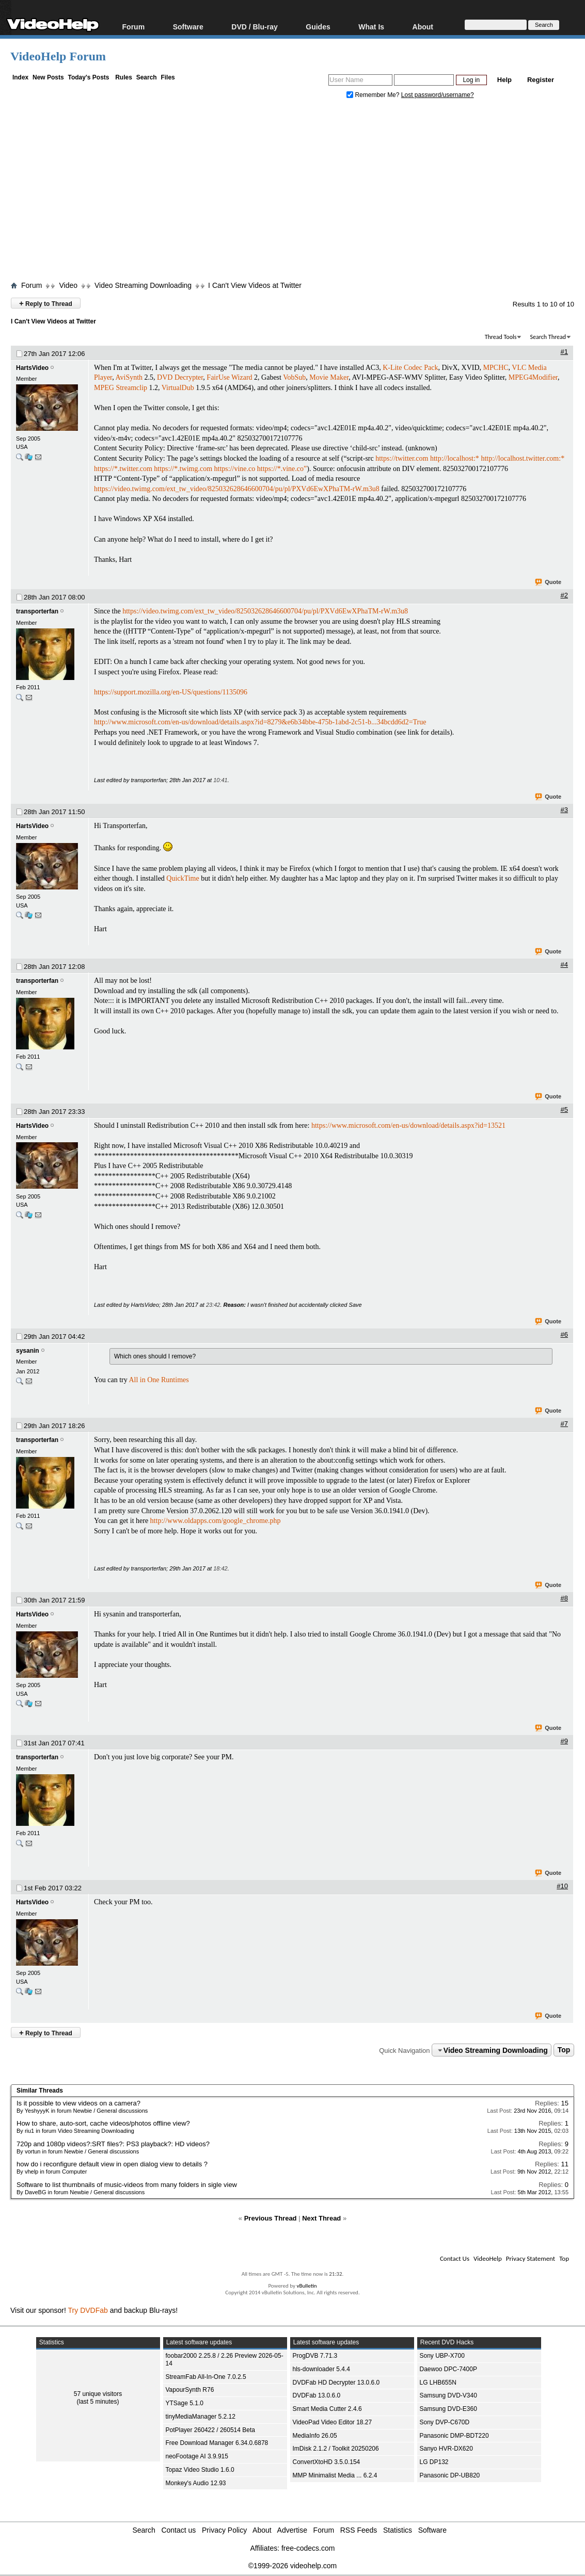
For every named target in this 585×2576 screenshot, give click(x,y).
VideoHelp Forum (58, 56)
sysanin (27, 1350)
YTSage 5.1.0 (184, 2403)
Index (20, 77)
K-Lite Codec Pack (410, 367)
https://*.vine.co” (282, 469)
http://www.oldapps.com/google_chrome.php (215, 1521)
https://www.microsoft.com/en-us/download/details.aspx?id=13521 (408, 1125)
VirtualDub (178, 388)
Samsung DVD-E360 (448, 2408)
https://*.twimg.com (183, 469)
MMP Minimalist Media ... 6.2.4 (335, 2475)
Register (540, 80)
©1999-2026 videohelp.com (292, 2566)
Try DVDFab (88, 2310)
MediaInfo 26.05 (315, 2435)
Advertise (292, 2530)
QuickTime (182, 878)
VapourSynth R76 (190, 2389)
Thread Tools (501, 337)
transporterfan (37, 611)
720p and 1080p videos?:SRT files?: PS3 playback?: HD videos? (113, 2144)
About (423, 26)
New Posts (48, 77)
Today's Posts (88, 77)
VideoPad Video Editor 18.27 (332, 2422)
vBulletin (306, 2285)
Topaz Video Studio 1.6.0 (200, 2469)
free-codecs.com (308, 2548)
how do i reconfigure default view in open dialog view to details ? (112, 2164)
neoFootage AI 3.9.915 (197, 2456)
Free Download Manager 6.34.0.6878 (217, 2443)
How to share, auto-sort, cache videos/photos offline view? (103, 2123)
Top (564, 2050)
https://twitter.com (401, 458)
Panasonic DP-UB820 (450, 2475)
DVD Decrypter (180, 377)
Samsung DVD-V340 (448, 2395)
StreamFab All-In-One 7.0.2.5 (206, 2376)
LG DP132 (434, 2462)
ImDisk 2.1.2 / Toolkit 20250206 (336, 2448)
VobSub (294, 377)
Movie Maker (329, 377)
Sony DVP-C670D (445, 2422)
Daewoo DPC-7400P (448, 2369)
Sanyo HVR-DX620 (446, 2448)
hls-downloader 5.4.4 (321, 2369)
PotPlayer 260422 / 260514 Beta (210, 2430)
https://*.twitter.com (123, 469)
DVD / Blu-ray (254, 26)
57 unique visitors (98, 2393)
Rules (123, 77)
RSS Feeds (358, 2530)
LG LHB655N (438, 2382)
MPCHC (496, 367)
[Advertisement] (297, 192)
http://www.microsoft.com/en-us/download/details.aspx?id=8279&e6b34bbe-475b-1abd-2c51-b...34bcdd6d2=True (260, 722)
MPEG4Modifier (533, 377)
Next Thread (321, 2218)
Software (188, 26)
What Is (371, 26)
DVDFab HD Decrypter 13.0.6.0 (336, 2382)
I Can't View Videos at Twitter (255, 285)
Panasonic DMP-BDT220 (454, 2435)
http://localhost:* (454, 458)
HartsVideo (32, 367)
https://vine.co (235, 469)
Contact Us (454, 2258)
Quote (548, 582)
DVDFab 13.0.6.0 (317, 2395)
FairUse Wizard (229, 377)
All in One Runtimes (158, 1380)
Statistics (397, 2530)
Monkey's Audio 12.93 (196, 2483)
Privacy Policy (224, 2530)
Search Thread (548, 337)
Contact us (178, 2530)
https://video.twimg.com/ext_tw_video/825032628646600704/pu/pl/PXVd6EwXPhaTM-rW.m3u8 (237, 489)
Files (168, 77)
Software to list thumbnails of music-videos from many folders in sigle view (127, 2185)
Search (146, 77)
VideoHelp (487, 2258)
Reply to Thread (45, 303)
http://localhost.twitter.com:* (522, 458)
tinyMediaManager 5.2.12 (200, 2416)
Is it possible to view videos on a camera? (78, 2103)
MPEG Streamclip (120, 388)
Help (504, 80)
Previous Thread (270, 2218)
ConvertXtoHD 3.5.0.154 (326, 2462)
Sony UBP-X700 (442, 2355)
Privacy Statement (530, 2258)
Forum (133, 26)
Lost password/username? (437, 95)
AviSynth (129, 377)
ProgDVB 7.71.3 (315, 2355)
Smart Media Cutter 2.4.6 (327, 2408)
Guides (318, 26)
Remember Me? (373, 95)
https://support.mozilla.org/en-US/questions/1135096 (170, 692)
